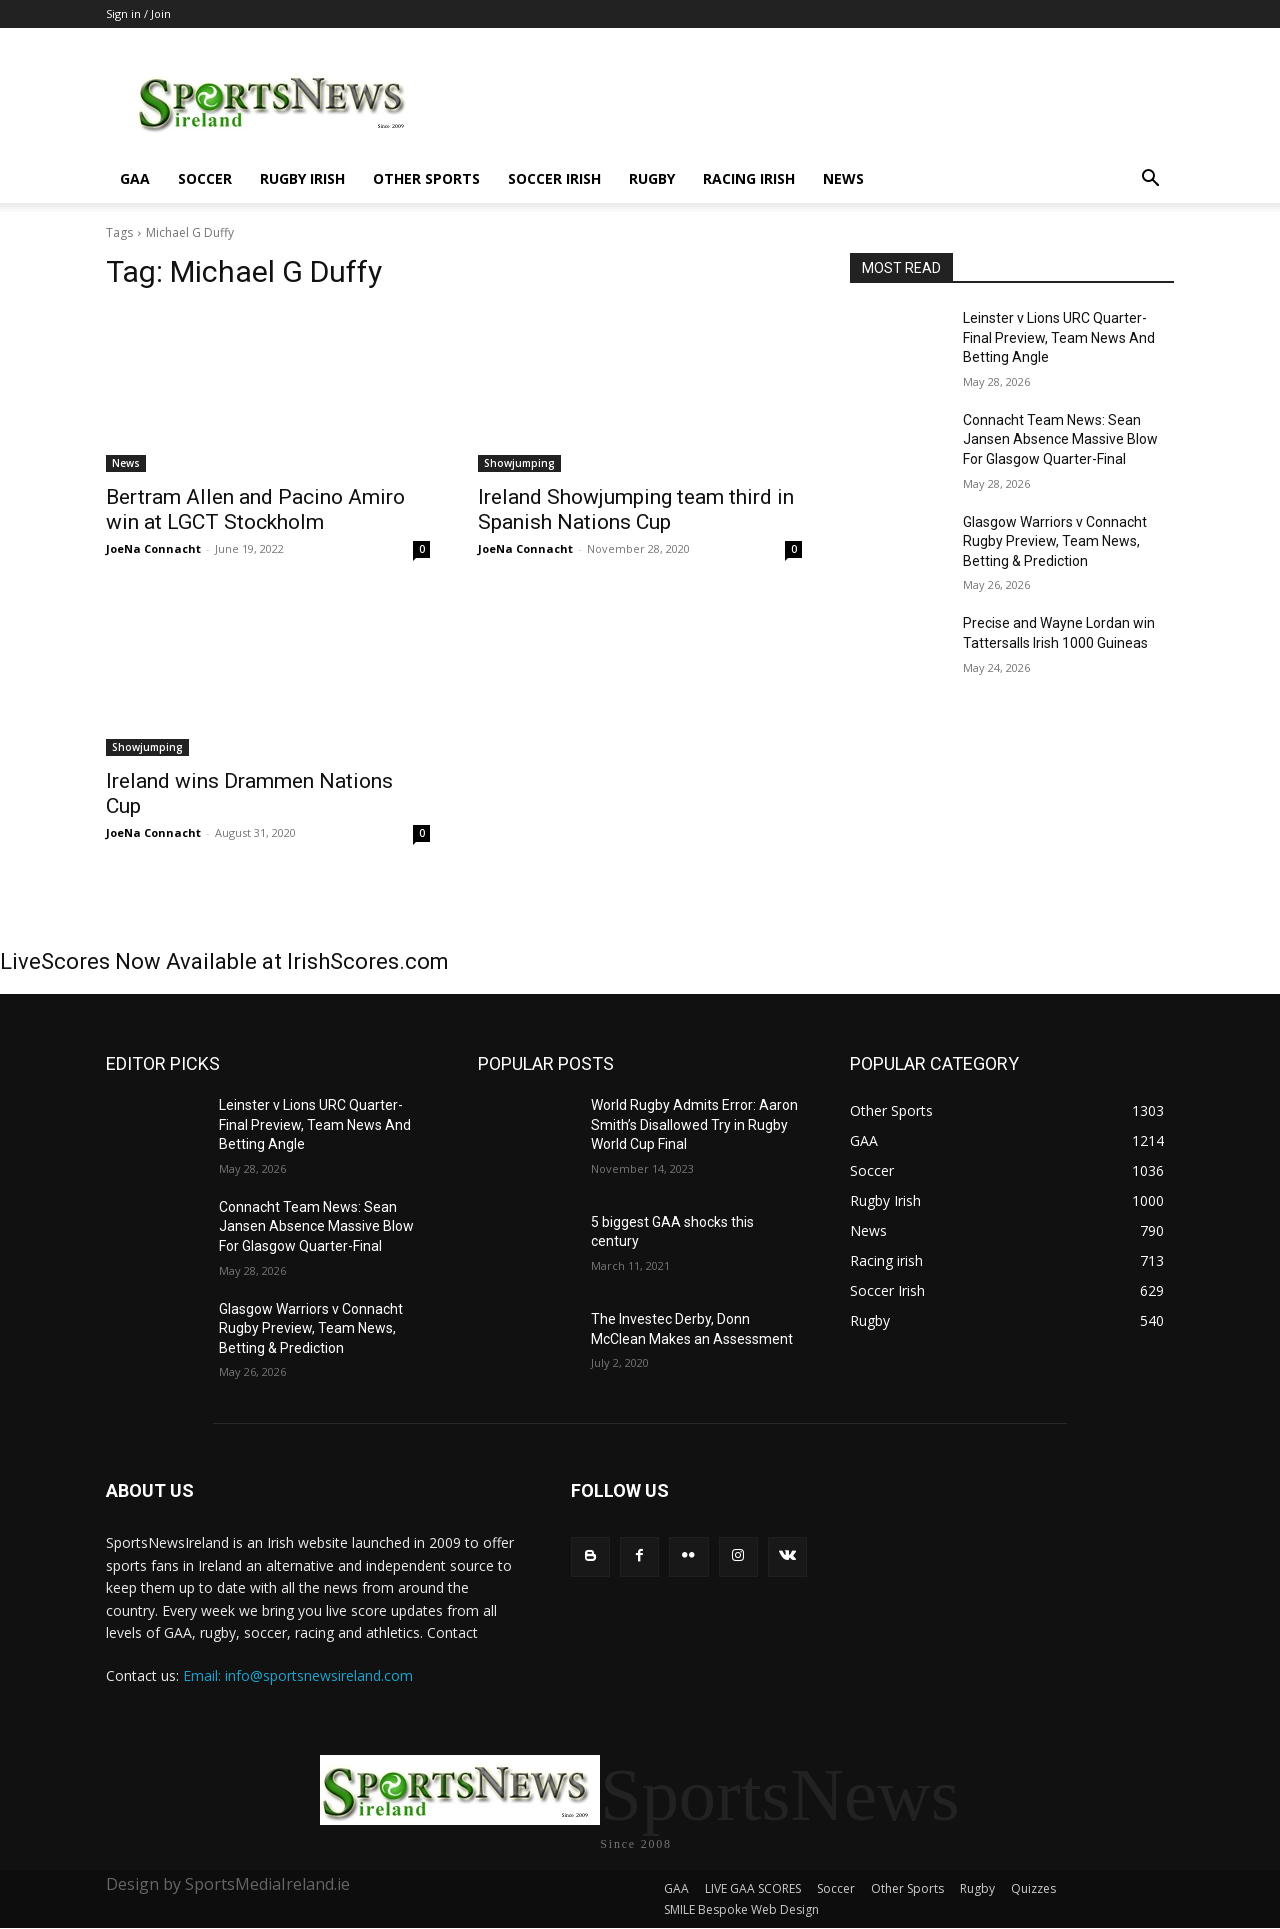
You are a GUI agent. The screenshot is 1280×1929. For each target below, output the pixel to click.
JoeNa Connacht (153, 548)
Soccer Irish (554, 178)
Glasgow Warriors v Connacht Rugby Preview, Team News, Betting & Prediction (1055, 541)
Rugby (652, 178)
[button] (1150, 180)
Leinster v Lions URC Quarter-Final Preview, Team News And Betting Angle (1059, 337)
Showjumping (519, 463)
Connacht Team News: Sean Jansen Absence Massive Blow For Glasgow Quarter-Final (1060, 439)
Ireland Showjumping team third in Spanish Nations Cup (636, 509)
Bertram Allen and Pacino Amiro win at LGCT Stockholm (255, 509)
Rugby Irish (302, 178)
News (843, 178)
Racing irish (749, 178)
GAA (135, 178)
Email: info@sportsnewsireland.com (298, 1675)
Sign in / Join (138, 13)
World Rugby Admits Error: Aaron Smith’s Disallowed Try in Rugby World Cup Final (694, 1124)
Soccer (205, 178)
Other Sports (426, 178)
